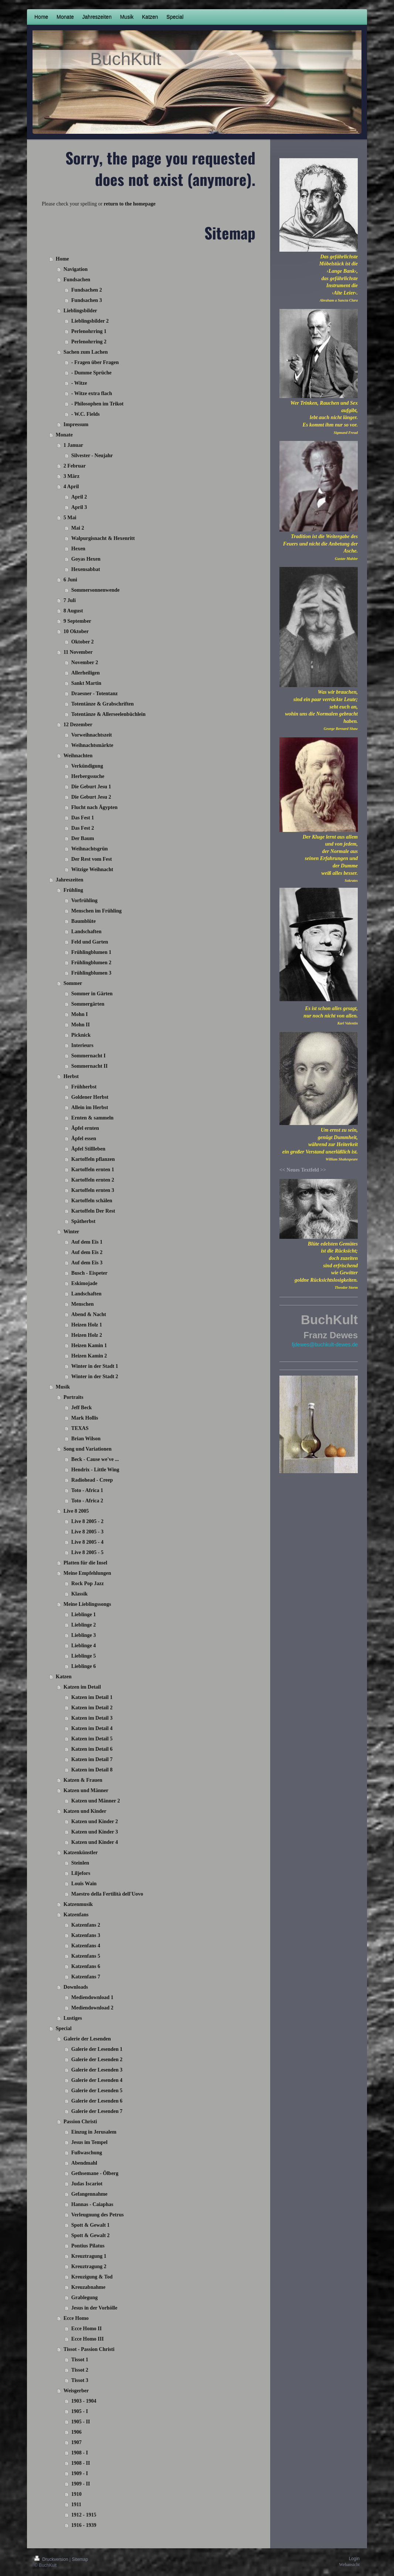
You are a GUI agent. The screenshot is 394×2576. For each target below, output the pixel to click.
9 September (77, 621)
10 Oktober (76, 631)
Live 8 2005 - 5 (87, 1552)
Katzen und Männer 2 (95, 1801)
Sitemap (80, 2559)
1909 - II (80, 2484)
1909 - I (79, 2473)
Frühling (73, 890)
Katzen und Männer (86, 1790)
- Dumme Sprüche (91, 372)
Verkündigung (87, 766)
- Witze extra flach (91, 393)
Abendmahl (84, 2163)
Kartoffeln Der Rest (93, 1211)
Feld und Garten (89, 942)
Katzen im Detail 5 (92, 1738)
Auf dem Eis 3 (86, 1262)
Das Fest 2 (82, 828)
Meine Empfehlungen (87, 1573)
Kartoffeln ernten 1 (92, 1169)
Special (64, 2028)
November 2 (84, 662)
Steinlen (80, 1863)
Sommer (73, 983)
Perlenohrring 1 (88, 331)
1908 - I (79, 2453)
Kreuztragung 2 (88, 2266)
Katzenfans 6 (85, 1966)
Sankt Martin (86, 683)
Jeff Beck (81, 1407)
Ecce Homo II (86, 2328)
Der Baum (82, 838)
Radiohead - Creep (92, 1480)
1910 (76, 2494)
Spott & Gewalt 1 (90, 2225)
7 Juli (70, 600)
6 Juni (70, 579)
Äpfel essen (83, 1138)
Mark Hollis (84, 1418)
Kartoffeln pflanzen (93, 1159)
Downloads (76, 1987)
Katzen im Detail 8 (92, 1770)
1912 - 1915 (83, 2515)
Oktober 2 (82, 642)
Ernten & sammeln (92, 1118)
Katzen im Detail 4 (92, 1728)
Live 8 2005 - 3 (87, 1532)
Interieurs (82, 1045)
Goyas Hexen (86, 559)
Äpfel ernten (85, 1128)
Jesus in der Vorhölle (94, 2308)
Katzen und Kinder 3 (94, 1832)
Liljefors (80, 1873)
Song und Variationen (88, 1449)
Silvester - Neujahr (92, 455)
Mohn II (80, 1024)
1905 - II (80, 2421)
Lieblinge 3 (83, 1635)
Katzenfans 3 (85, 1935)
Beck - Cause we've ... (95, 1459)
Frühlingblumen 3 (91, 973)
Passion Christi (80, 2121)
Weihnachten (78, 755)
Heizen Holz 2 (86, 1335)
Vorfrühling (84, 900)
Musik (63, 1387)
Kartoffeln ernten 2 (92, 1180)
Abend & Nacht (88, 1314)
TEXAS (80, 1428)
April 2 (79, 497)
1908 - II (80, 2463)
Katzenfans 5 (85, 1956)
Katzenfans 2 (85, 1925)
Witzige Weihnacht (92, 869)
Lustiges (73, 2018)
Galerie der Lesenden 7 (97, 2111)
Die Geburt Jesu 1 (91, 786)
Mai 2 (77, 528)
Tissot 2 (79, 2370)
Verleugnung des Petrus (97, 2215)
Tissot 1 (79, 2359)
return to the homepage (130, 204)
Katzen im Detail (82, 1687)
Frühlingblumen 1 (91, 952)
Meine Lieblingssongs (87, 1604)
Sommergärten (87, 1004)
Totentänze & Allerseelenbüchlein (108, 714)
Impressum (76, 424)
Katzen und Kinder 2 (94, 1821)
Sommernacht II (89, 1066)
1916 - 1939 (83, 2525)
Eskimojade (84, 1283)
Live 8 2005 (76, 1511)
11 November (78, 652)
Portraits (74, 1397)
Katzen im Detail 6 (92, 1749)
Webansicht (349, 2564)
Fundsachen (77, 279)
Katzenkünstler (81, 1852)
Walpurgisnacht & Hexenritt (103, 538)
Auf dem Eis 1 (86, 1242)
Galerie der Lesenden (87, 2039)
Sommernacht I (88, 1055)
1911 (76, 2504)
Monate (64, 435)
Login (354, 2558)
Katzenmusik (78, 1904)
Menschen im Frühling (96, 911)
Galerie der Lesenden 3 (97, 2070)
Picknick (81, 1035)
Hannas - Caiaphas (92, 2204)
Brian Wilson (86, 1438)
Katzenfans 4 (85, 1945)
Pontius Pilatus (88, 2246)
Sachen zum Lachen (86, 352)
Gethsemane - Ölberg (95, 2173)
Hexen (78, 548)
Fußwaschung (86, 2152)
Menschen (82, 1304)
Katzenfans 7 (85, 1976)
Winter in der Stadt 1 (94, 1366)
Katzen (64, 1676)
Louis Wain (84, 1883)
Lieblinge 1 (83, 1614)
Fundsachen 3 (86, 300)
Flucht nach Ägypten (94, 807)
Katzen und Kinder (85, 1811)
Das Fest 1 (82, 817)
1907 (76, 2442)
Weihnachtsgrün (89, 849)
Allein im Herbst (89, 1107)
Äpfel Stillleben (88, 1149)
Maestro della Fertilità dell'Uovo (107, 1894)
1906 (76, 2432)
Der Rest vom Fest (91, 859)
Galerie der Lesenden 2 (97, 2059)
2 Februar (75, 466)
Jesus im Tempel (89, 2142)
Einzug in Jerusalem (93, 2132)
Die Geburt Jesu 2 (91, 797)
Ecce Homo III (87, 2339)
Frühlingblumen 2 (91, 962)
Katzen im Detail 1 (92, 1697)
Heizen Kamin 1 (89, 1345)
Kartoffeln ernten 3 (92, 1190)
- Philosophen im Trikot (97, 404)
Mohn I (79, 1014)
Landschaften (86, 931)
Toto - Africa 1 (87, 1490)
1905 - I (79, 2411)
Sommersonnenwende (95, 590)
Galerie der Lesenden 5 (97, 2090)
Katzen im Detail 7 (92, 1759)
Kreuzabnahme (88, 2287)
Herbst (71, 1076)
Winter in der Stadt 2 (94, 1376)
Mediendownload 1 (92, 1997)
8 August (73, 611)
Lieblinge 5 (83, 1656)
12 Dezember (78, 724)
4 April (71, 486)
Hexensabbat (85, 569)
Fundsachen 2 (86, 290)
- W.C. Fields (85, 414)
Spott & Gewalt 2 (90, 2235)
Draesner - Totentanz (94, 693)
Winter (71, 1231)
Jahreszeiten (69, 880)
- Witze (79, 383)
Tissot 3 (79, 2380)
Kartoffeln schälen (91, 1200)
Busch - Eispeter (89, 1273)
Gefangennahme (89, 2194)
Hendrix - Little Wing (95, 1469)
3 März (71, 476)
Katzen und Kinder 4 (94, 1842)
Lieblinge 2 (83, 1625)
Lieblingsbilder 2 (90, 321)
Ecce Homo (76, 2318)
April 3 (79, 507)
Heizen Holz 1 (86, 1325)
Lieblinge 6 (83, 1666)
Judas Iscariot (86, 2183)
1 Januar (73, 445)
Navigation (76, 269)
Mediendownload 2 (92, 2008)
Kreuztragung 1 (88, 2256)
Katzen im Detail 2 (92, 1707)
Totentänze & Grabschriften (102, 704)
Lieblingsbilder (80, 310)
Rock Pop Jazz (87, 1583)
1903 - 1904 (83, 2401)
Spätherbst (83, 1221)
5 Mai (70, 517)
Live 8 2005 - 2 (87, 1521)
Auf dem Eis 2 (86, 1252)
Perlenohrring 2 (88, 341)
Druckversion (51, 2559)
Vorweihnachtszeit (91, 735)
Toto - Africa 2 (87, 1500)
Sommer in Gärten (92, 993)
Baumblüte (83, 921)
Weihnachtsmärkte (92, 745)
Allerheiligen (85, 673)
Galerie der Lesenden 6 (97, 2101)
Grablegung (84, 2297)
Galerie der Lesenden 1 (97, 2049)
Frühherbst (83, 1087)
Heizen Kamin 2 (89, 1356)
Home (62, 259)
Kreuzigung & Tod (92, 2277)
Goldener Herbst (89, 1097)
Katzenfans (76, 1914)
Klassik (79, 1594)
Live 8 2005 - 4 (87, 1542)
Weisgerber (76, 2390)
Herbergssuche (87, 776)
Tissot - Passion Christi (89, 2349)
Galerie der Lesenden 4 (97, 2080)
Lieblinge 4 (83, 1645)
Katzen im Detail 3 (92, 1718)
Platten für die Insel (85, 1563)
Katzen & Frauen (83, 1780)
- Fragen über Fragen (95, 362)
